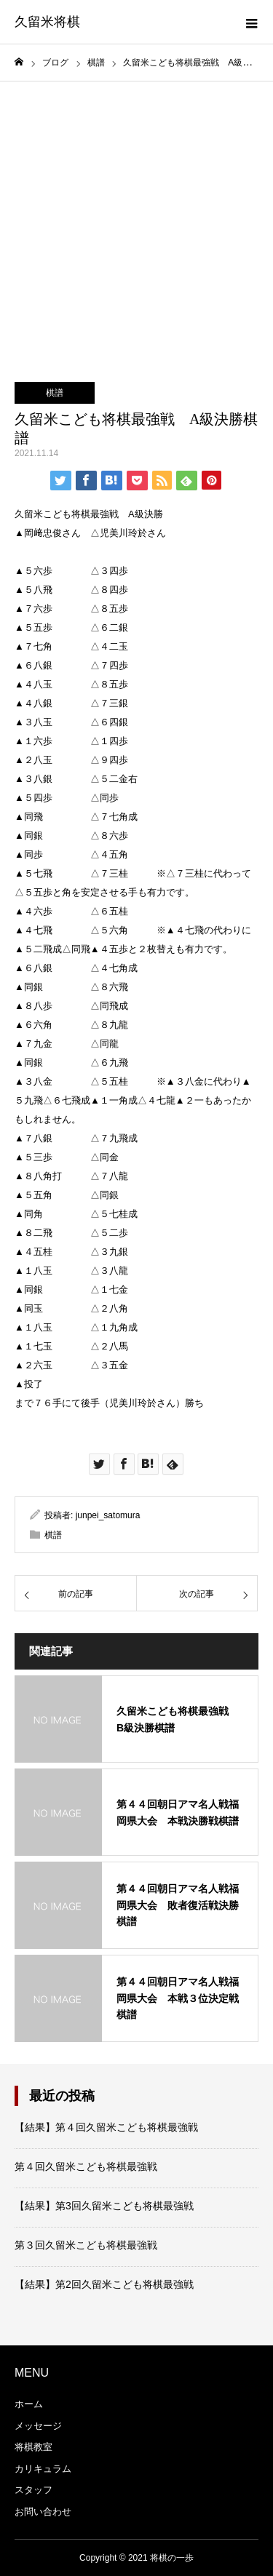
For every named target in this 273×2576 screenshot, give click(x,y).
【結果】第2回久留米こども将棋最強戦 (104, 2284)
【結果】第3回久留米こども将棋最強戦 (104, 2206)
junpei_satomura (108, 1515)
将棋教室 (33, 2446)
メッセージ (38, 2425)
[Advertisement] (136, 225)
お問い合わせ (43, 2511)
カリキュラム (43, 2468)
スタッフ (33, 2489)
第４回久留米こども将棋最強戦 (86, 2166)
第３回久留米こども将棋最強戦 (86, 2245)
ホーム (29, 2403)
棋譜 (54, 393)
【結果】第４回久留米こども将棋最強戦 (106, 2127)
